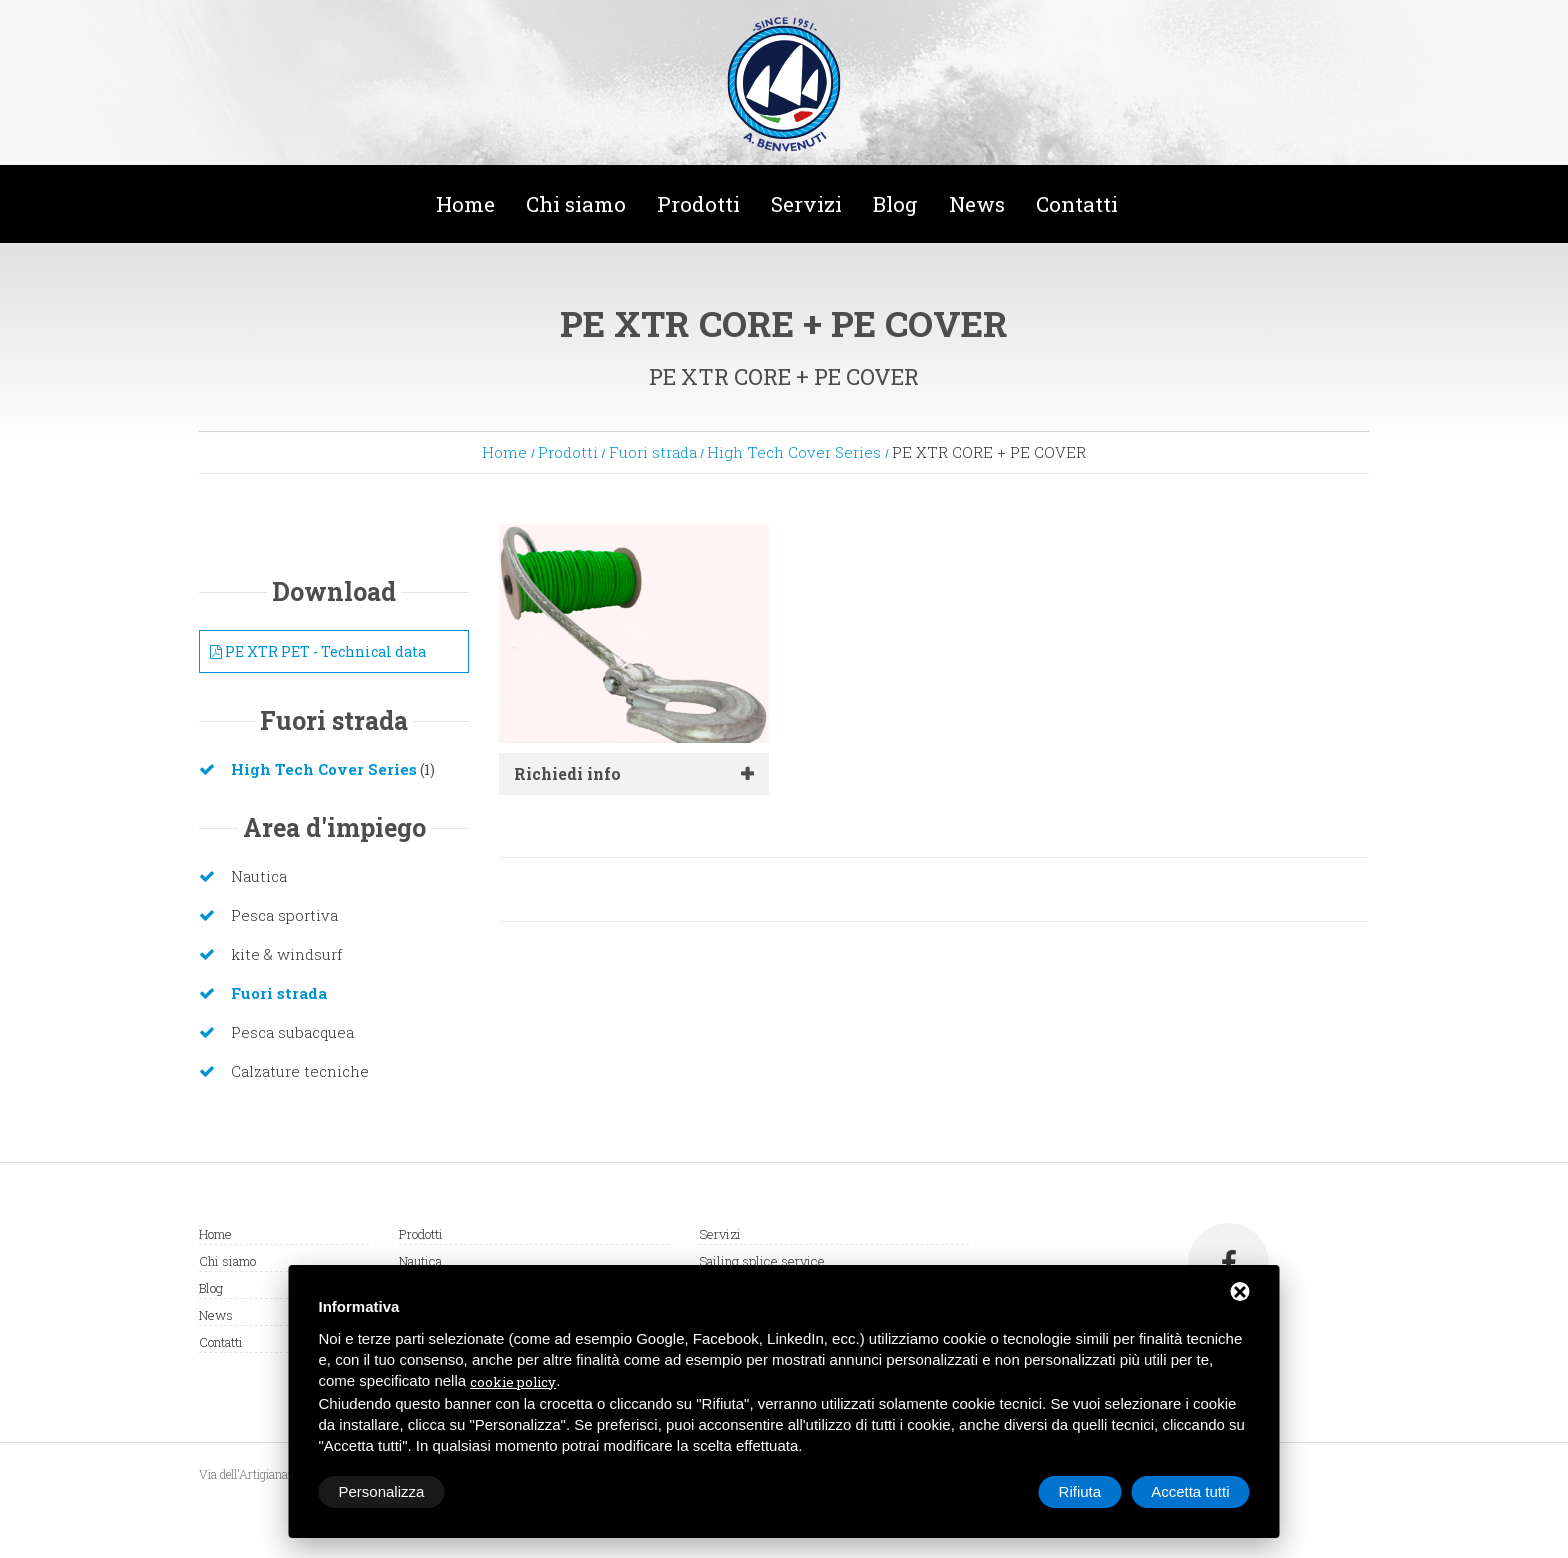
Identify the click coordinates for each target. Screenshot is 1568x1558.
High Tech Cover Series (794, 452)
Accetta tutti (1190, 1491)
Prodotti (698, 204)
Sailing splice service (762, 1261)
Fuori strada (653, 452)
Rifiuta (1080, 1491)
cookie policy (513, 1382)
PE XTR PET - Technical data (318, 651)
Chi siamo (576, 204)
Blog (895, 204)
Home (465, 204)
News (977, 204)
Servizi (806, 204)
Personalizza (382, 1491)
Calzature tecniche (300, 1071)
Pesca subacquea (292, 1032)
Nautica (259, 876)
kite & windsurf (286, 954)
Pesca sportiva (284, 915)
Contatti (1077, 204)
